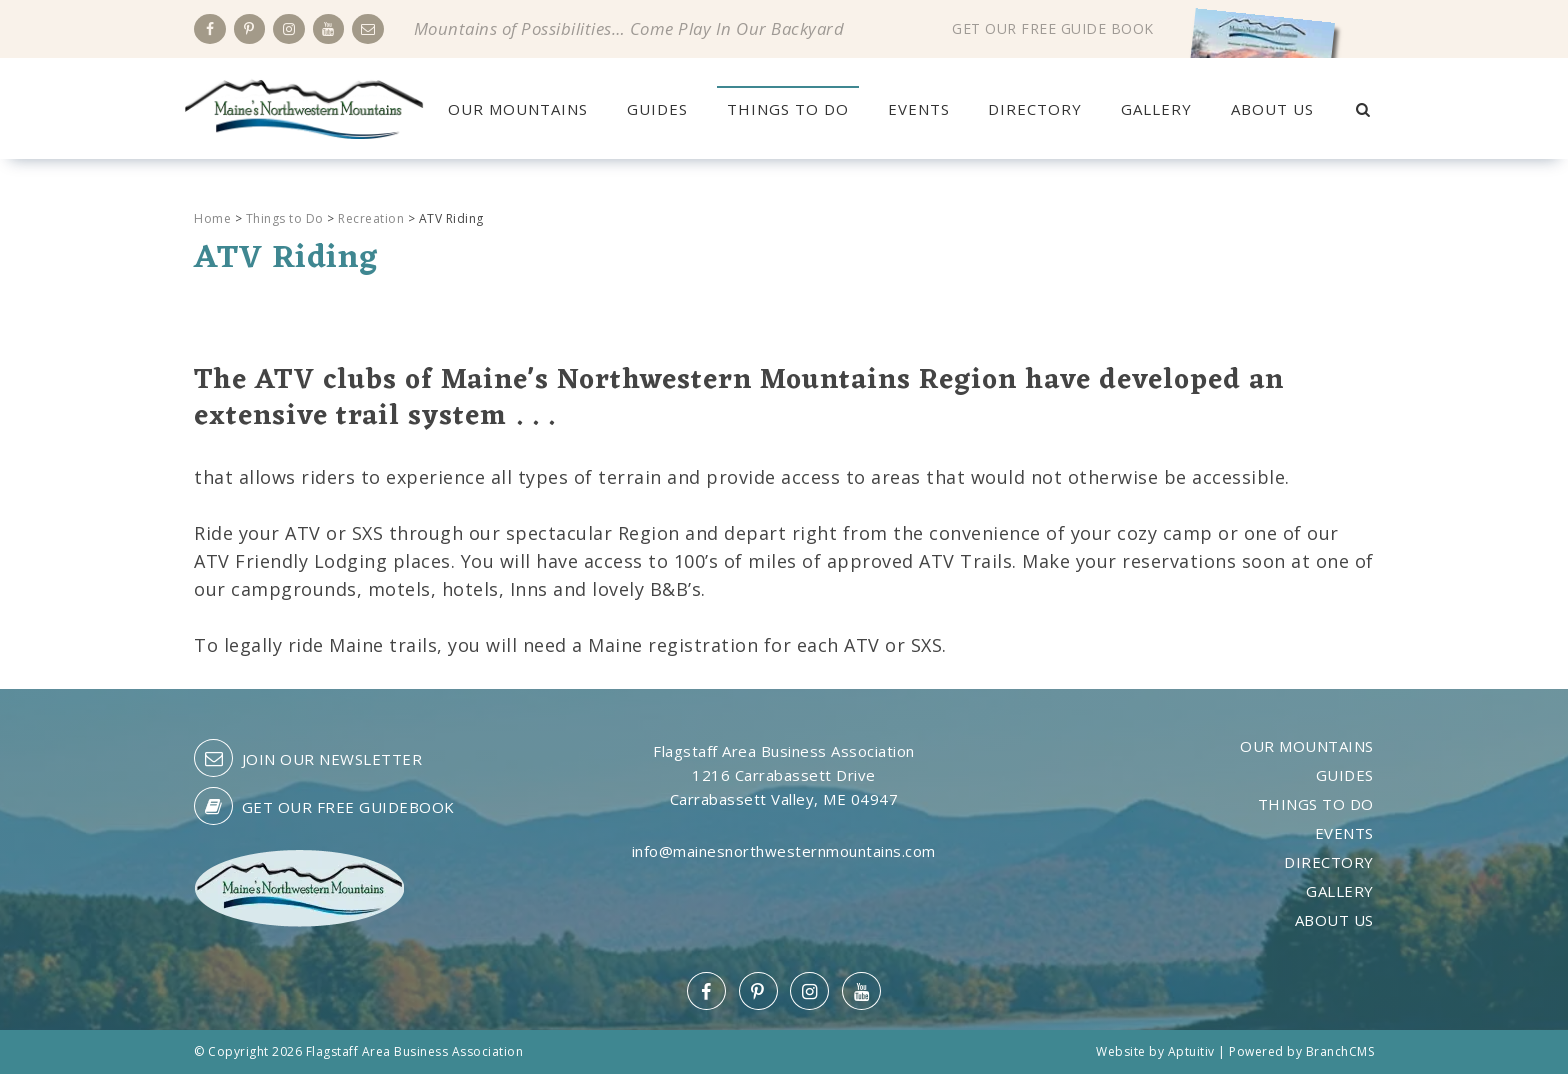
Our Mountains (518, 109)
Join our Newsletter (308, 758)
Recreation (371, 218)
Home (212, 218)
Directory (1035, 109)
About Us (1272, 109)
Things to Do (788, 109)
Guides (657, 109)
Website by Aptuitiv (1155, 1051)
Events (919, 109)
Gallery (1156, 109)
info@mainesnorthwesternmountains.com (784, 851)
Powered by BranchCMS (1301, 1051)
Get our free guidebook (324, 806)
